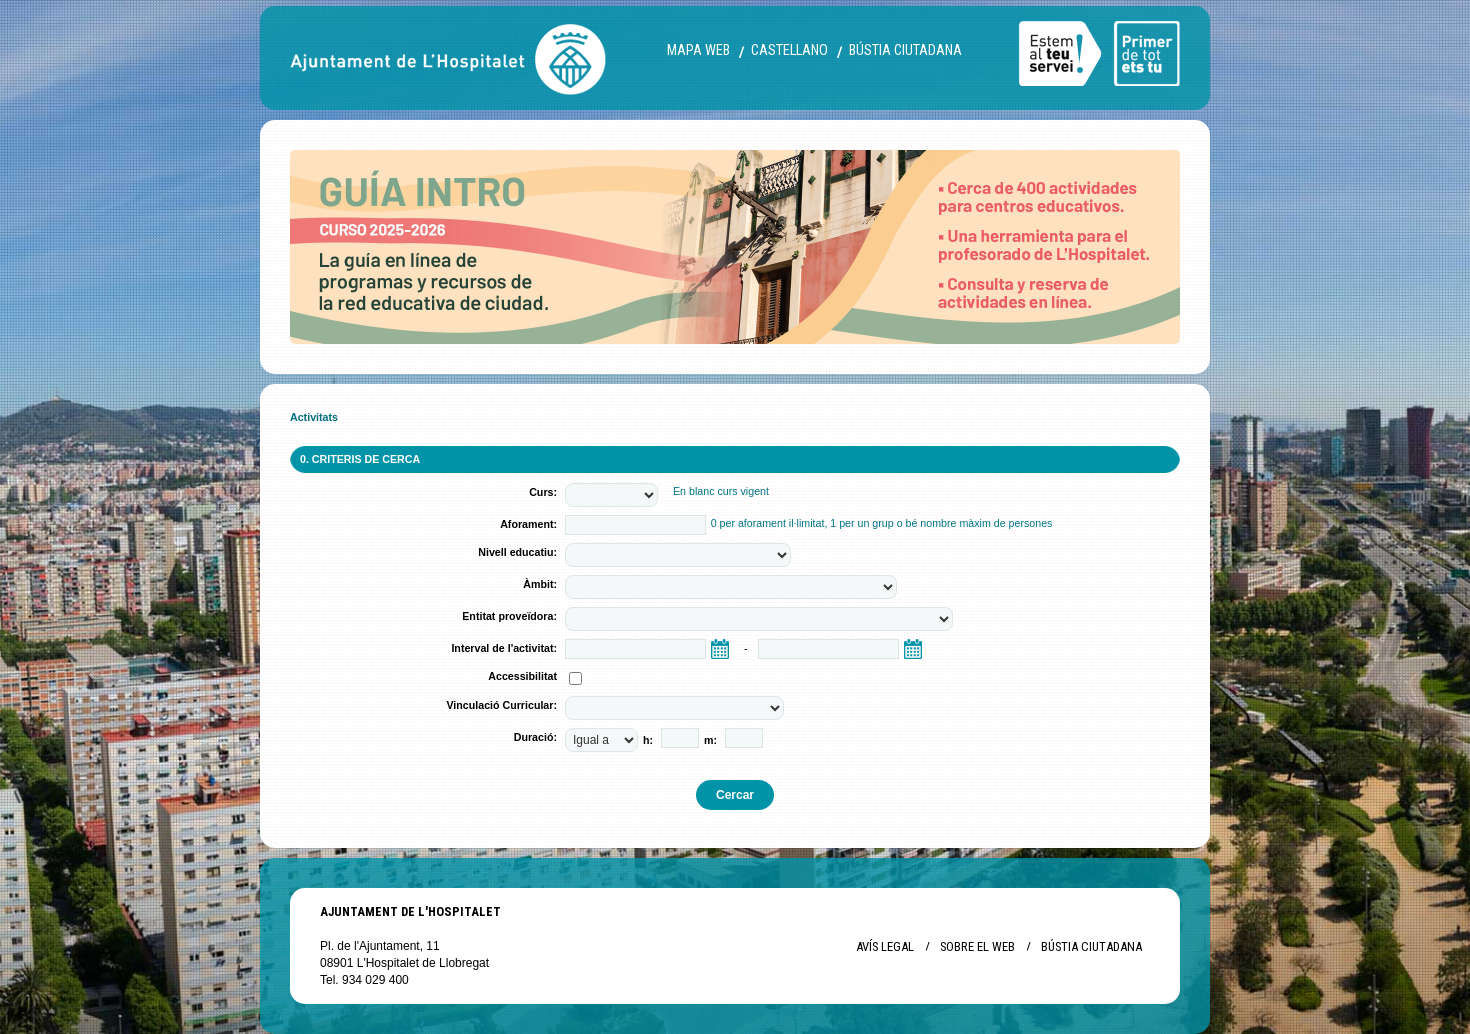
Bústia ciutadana (905, 50)
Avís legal (885, 946)
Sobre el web (977, 946)
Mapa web (698, 50)
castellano (789, 50)
